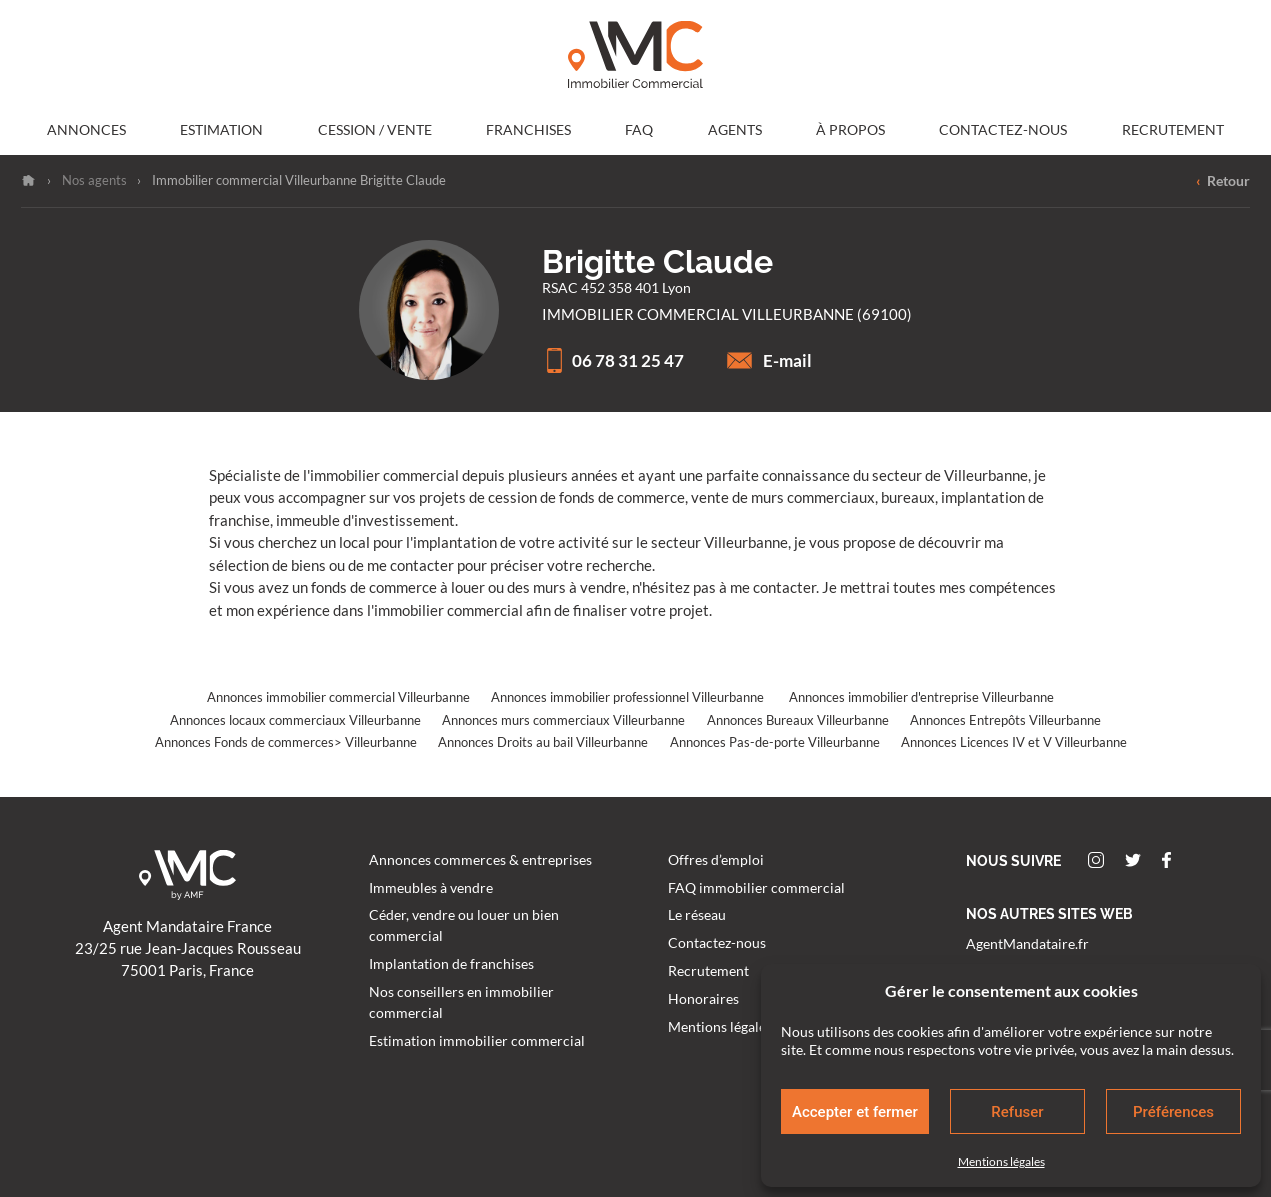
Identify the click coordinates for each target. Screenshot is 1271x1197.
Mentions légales (1001, 1161)
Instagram (1096, 860)
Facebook (1166, 860)
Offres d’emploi (716, 860)
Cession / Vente (375, 130)
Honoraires (703, 999)
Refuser (1017, 1112)
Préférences (1173, 1112)
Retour (1222, 181)
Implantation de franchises (451, 964)
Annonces (86, 130)
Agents (735, 130)
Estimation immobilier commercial (477, 1041)
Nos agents (94, 180)
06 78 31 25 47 (613, 360)
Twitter (1133, 860)
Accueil (28, 180)
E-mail (769, 360)
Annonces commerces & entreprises (480, 860)
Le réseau (697, 915)
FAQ (639, 130)
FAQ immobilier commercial (756, 888)
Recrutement (1173, 130)
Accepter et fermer (855, 1112)
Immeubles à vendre (431, 888)
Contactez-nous (1003, 130)
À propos (850, 130)
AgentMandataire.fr (1027, 944)
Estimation (221, 130)
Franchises (528, 130)
